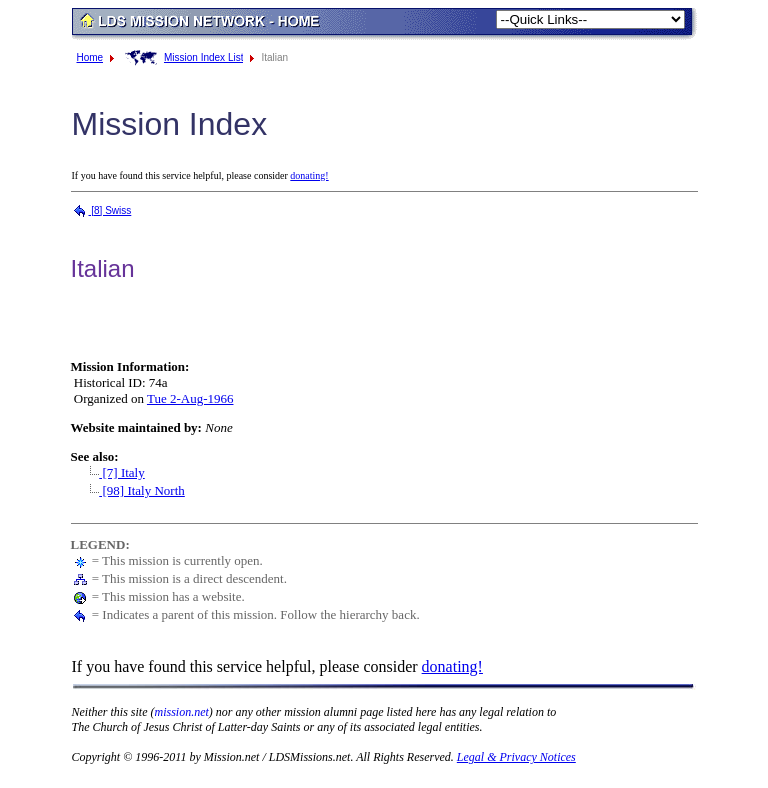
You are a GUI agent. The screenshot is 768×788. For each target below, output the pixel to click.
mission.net (182, 712)
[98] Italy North (132, 490)
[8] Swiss (101, 210)
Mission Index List (203, 57)
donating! (309, 175)
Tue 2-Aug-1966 (190, 398)
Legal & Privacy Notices (516, 757)
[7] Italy (112, 472)
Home (90, 57)
